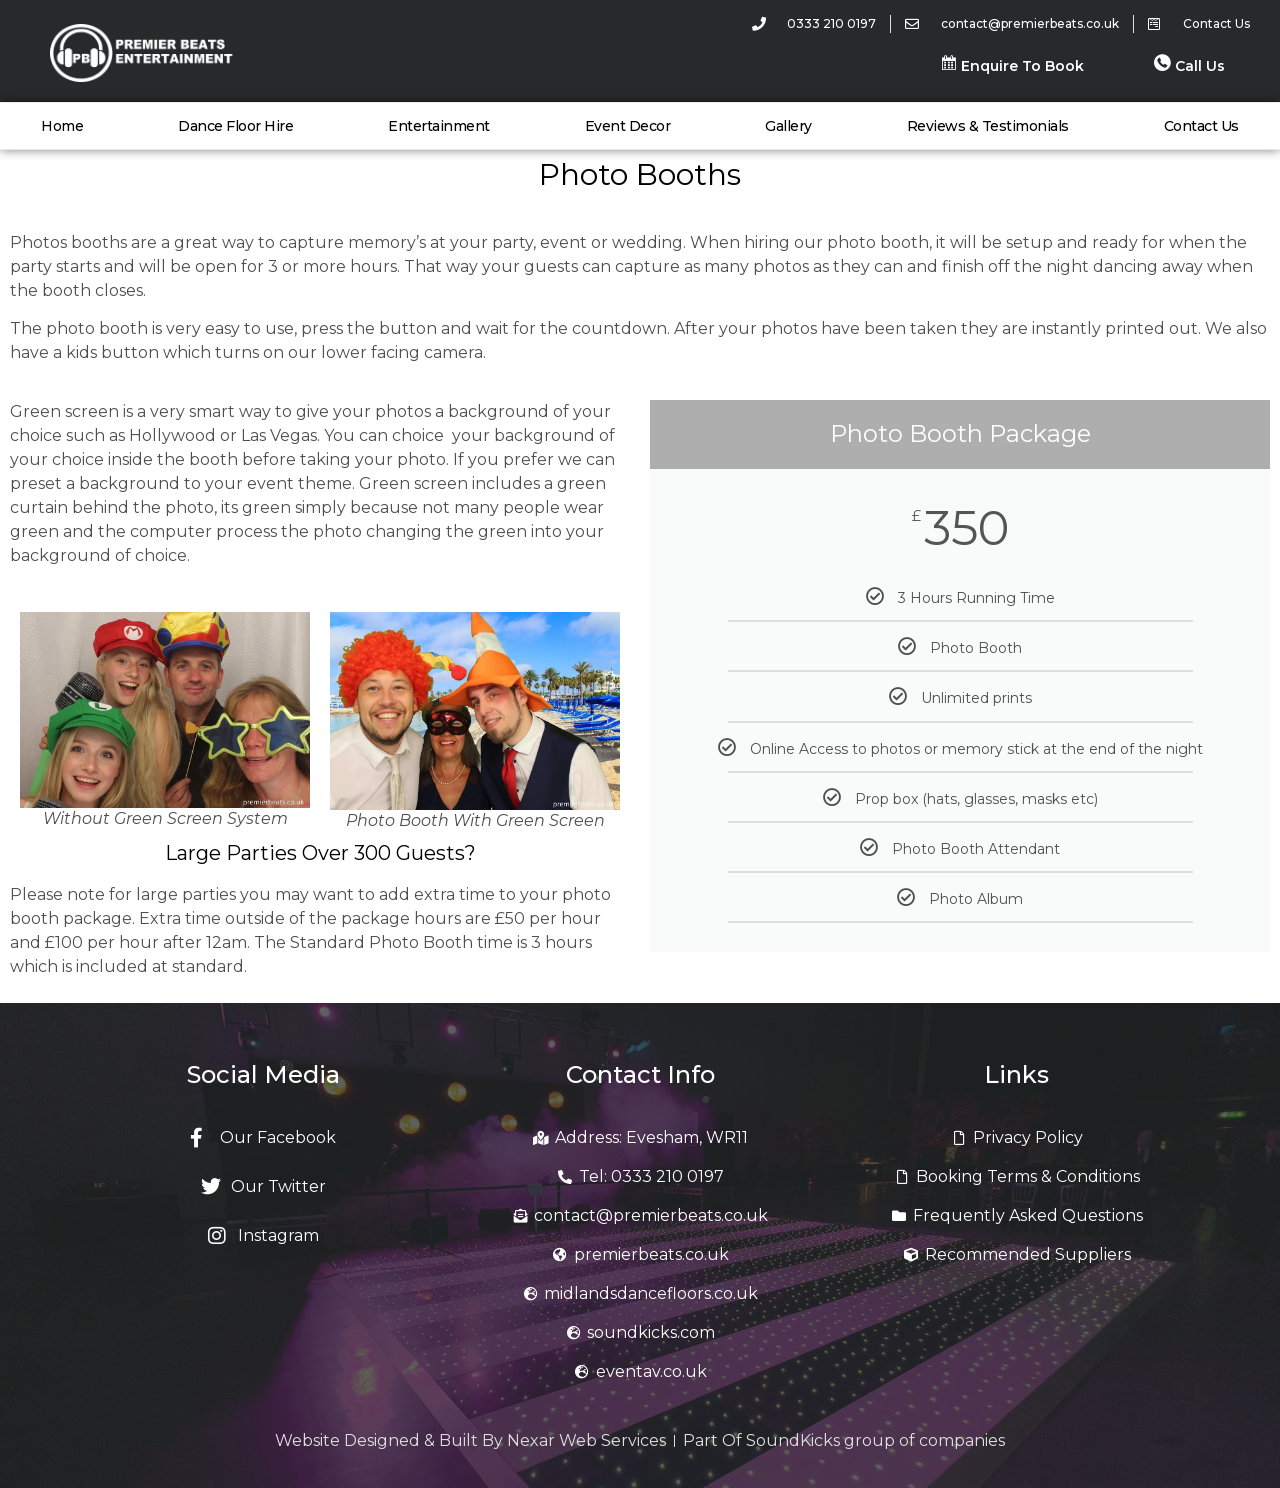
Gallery (788, 126)
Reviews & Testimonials (988, 126)
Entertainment (439, 126)
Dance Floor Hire (235, 126)
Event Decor (628, 126)
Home (62, 126)
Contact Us (1201, 126)
